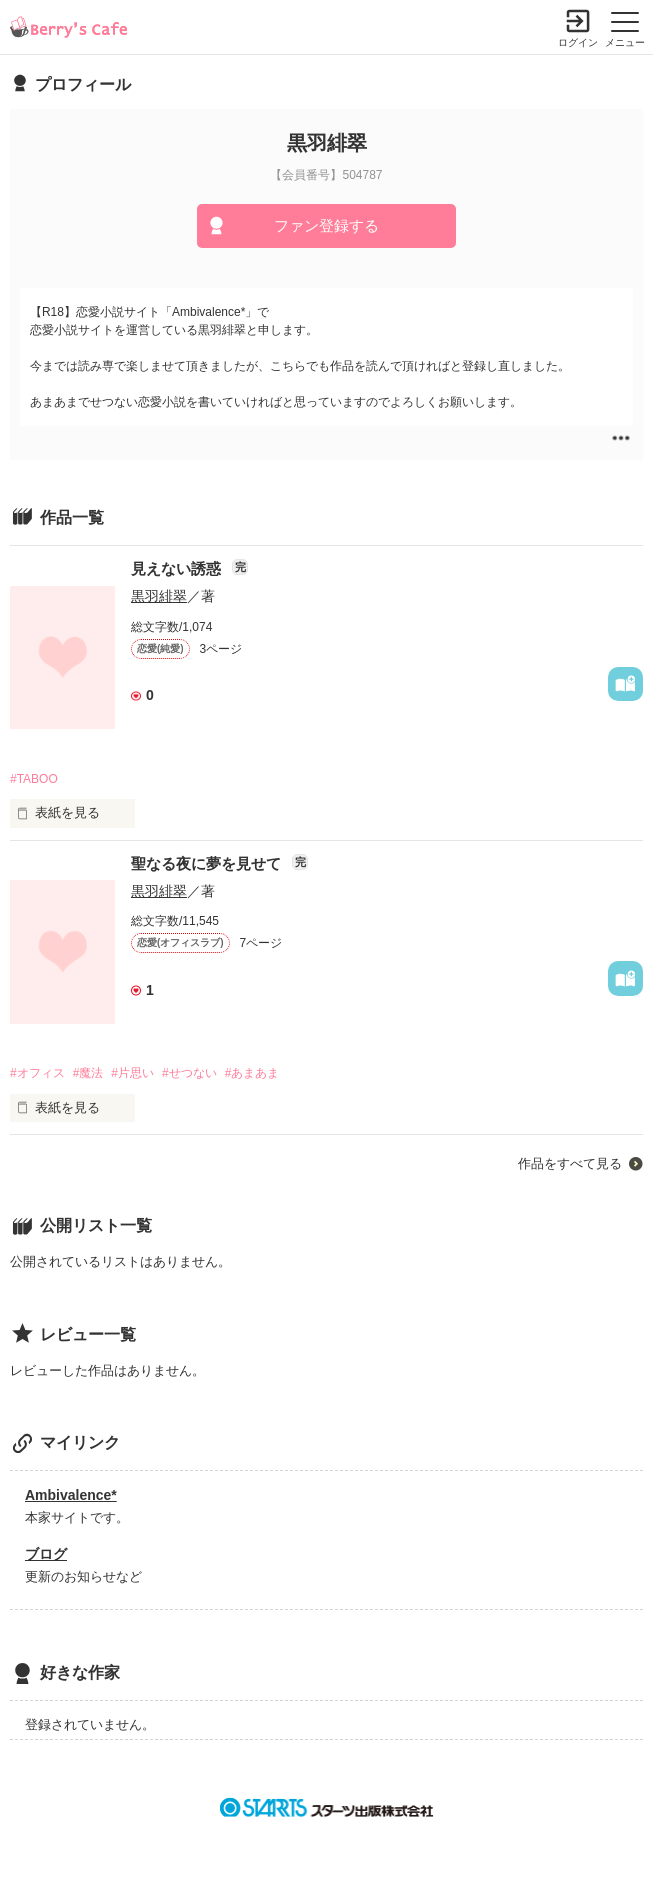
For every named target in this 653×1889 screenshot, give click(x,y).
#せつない (189, 1073)
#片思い (132, 1073)
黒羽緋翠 (159, 596)
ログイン (578, 42)
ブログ (46, 1554)
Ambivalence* (71, 1495)
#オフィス (37, 1073)
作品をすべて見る (570, 1163)
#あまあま (252, 1073)
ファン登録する (326, 225)
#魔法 (88, 1073)
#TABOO (34, 779)
